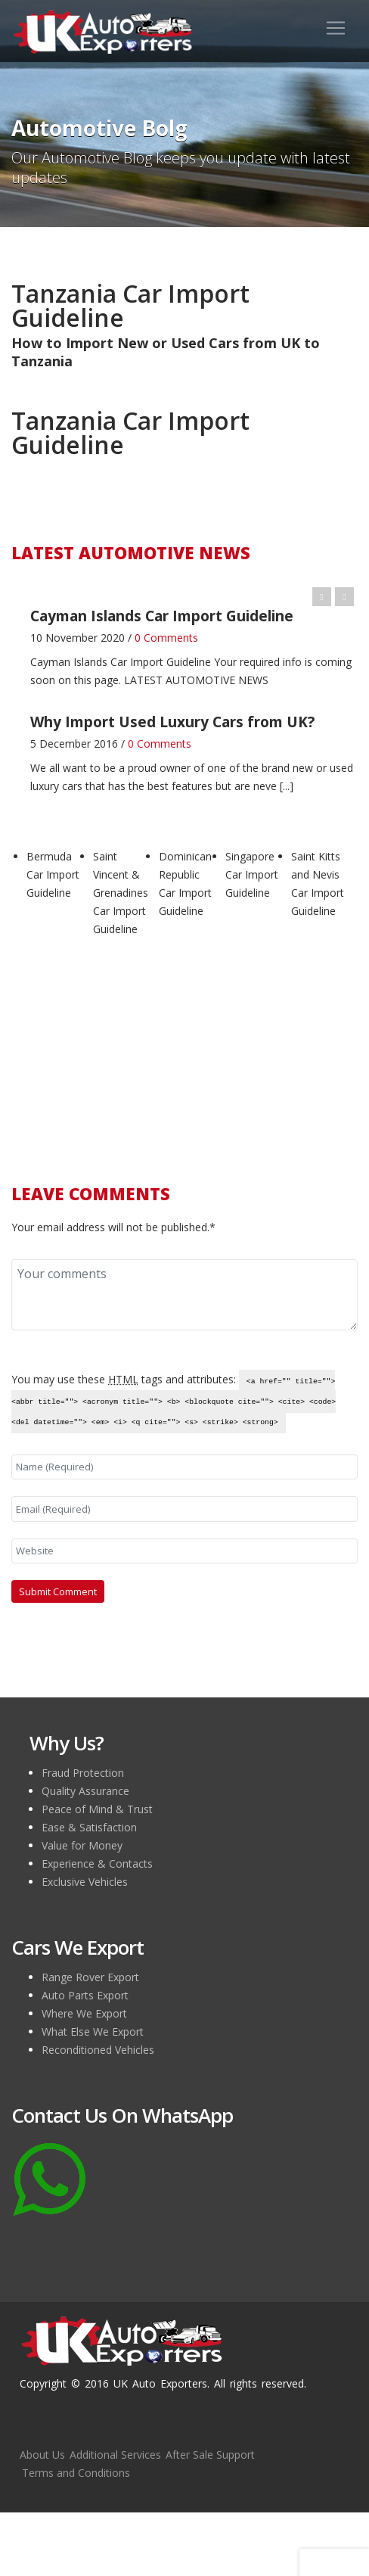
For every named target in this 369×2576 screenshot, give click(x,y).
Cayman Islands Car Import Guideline (120, 662)
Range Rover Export (90, 1977)
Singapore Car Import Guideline (251, 874)
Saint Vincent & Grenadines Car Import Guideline (120, 892)
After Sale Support (210, 2454)
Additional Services (115, 2454)
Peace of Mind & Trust (97, 1809)
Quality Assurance (85, 1791)
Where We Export (84, 2013)
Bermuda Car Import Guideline (52, 874)
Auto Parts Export (85, 1995)
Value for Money (82, 1845)
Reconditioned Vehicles (98, 2049)
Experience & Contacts (97, 1863)
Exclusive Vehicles (85, 1881)
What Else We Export (93, 2031)
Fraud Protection (83, 1773)
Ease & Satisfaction (89, 1827)
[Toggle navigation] (336, 28)
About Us (42, 2454)
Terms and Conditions (76, 2473)
